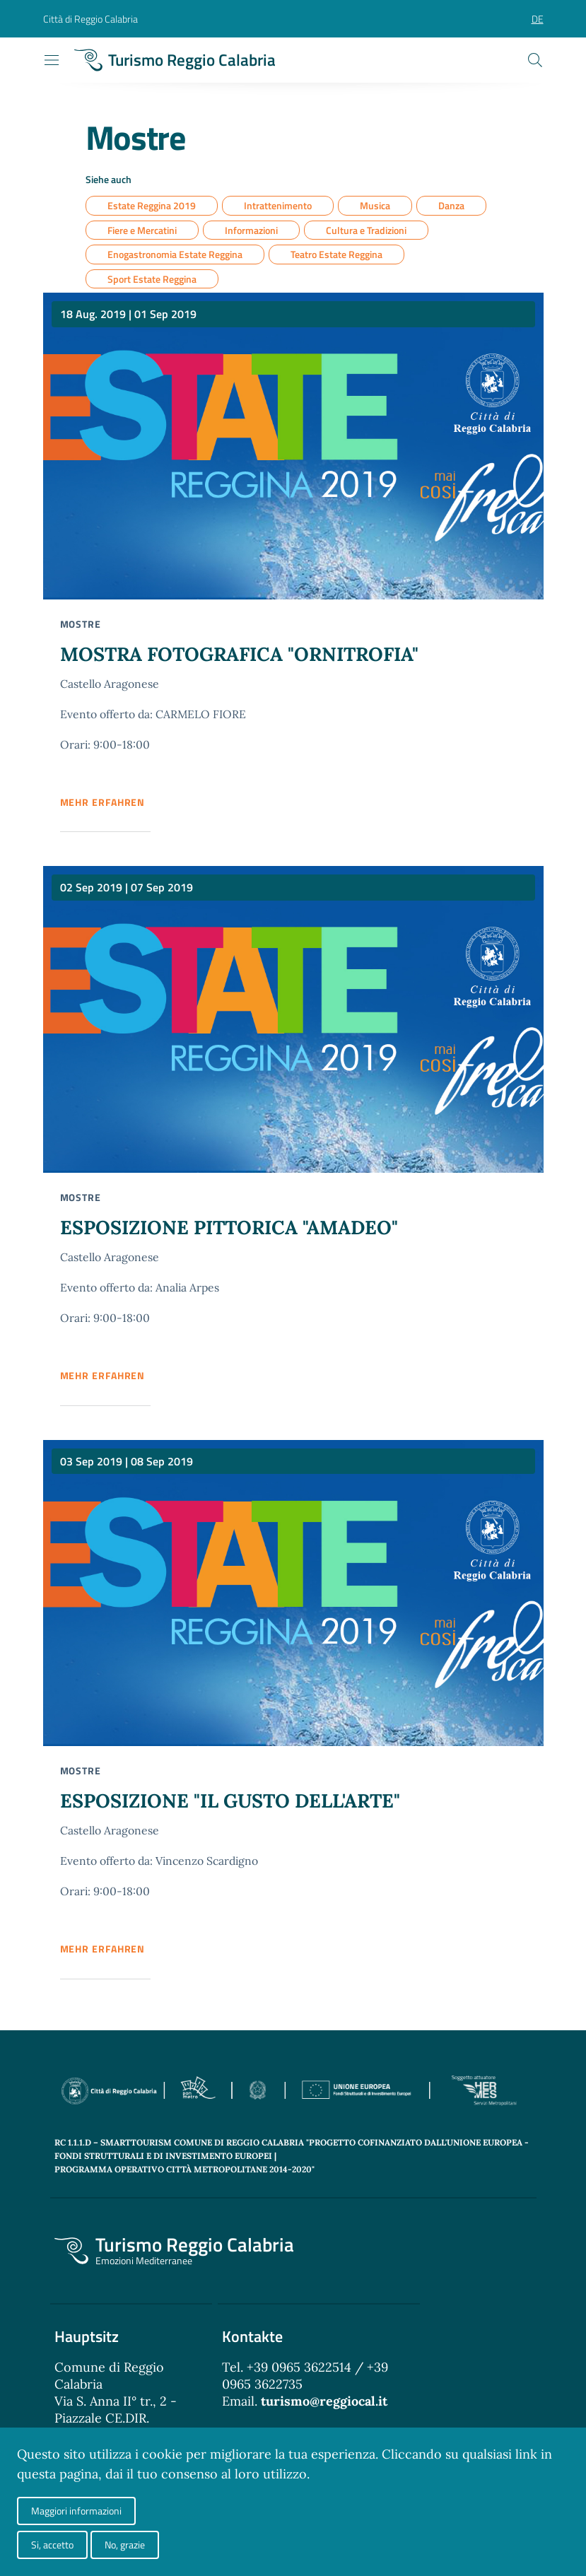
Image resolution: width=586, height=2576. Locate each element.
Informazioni (251, 230)
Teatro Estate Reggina (336, 254)
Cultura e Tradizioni (366, 230)
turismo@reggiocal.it (324, 2404)
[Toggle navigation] (51, 60)
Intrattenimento (278, 206)
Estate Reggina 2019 (151, 206)
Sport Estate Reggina (152, 279)
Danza (451, 206)
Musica (375, 206)
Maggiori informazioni (76, 2510)
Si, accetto (52, 2544)
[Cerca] (535, 60)
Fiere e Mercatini (142, 230)
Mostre (80, 625)
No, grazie (125, 2544)
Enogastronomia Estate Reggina (174, 254)
